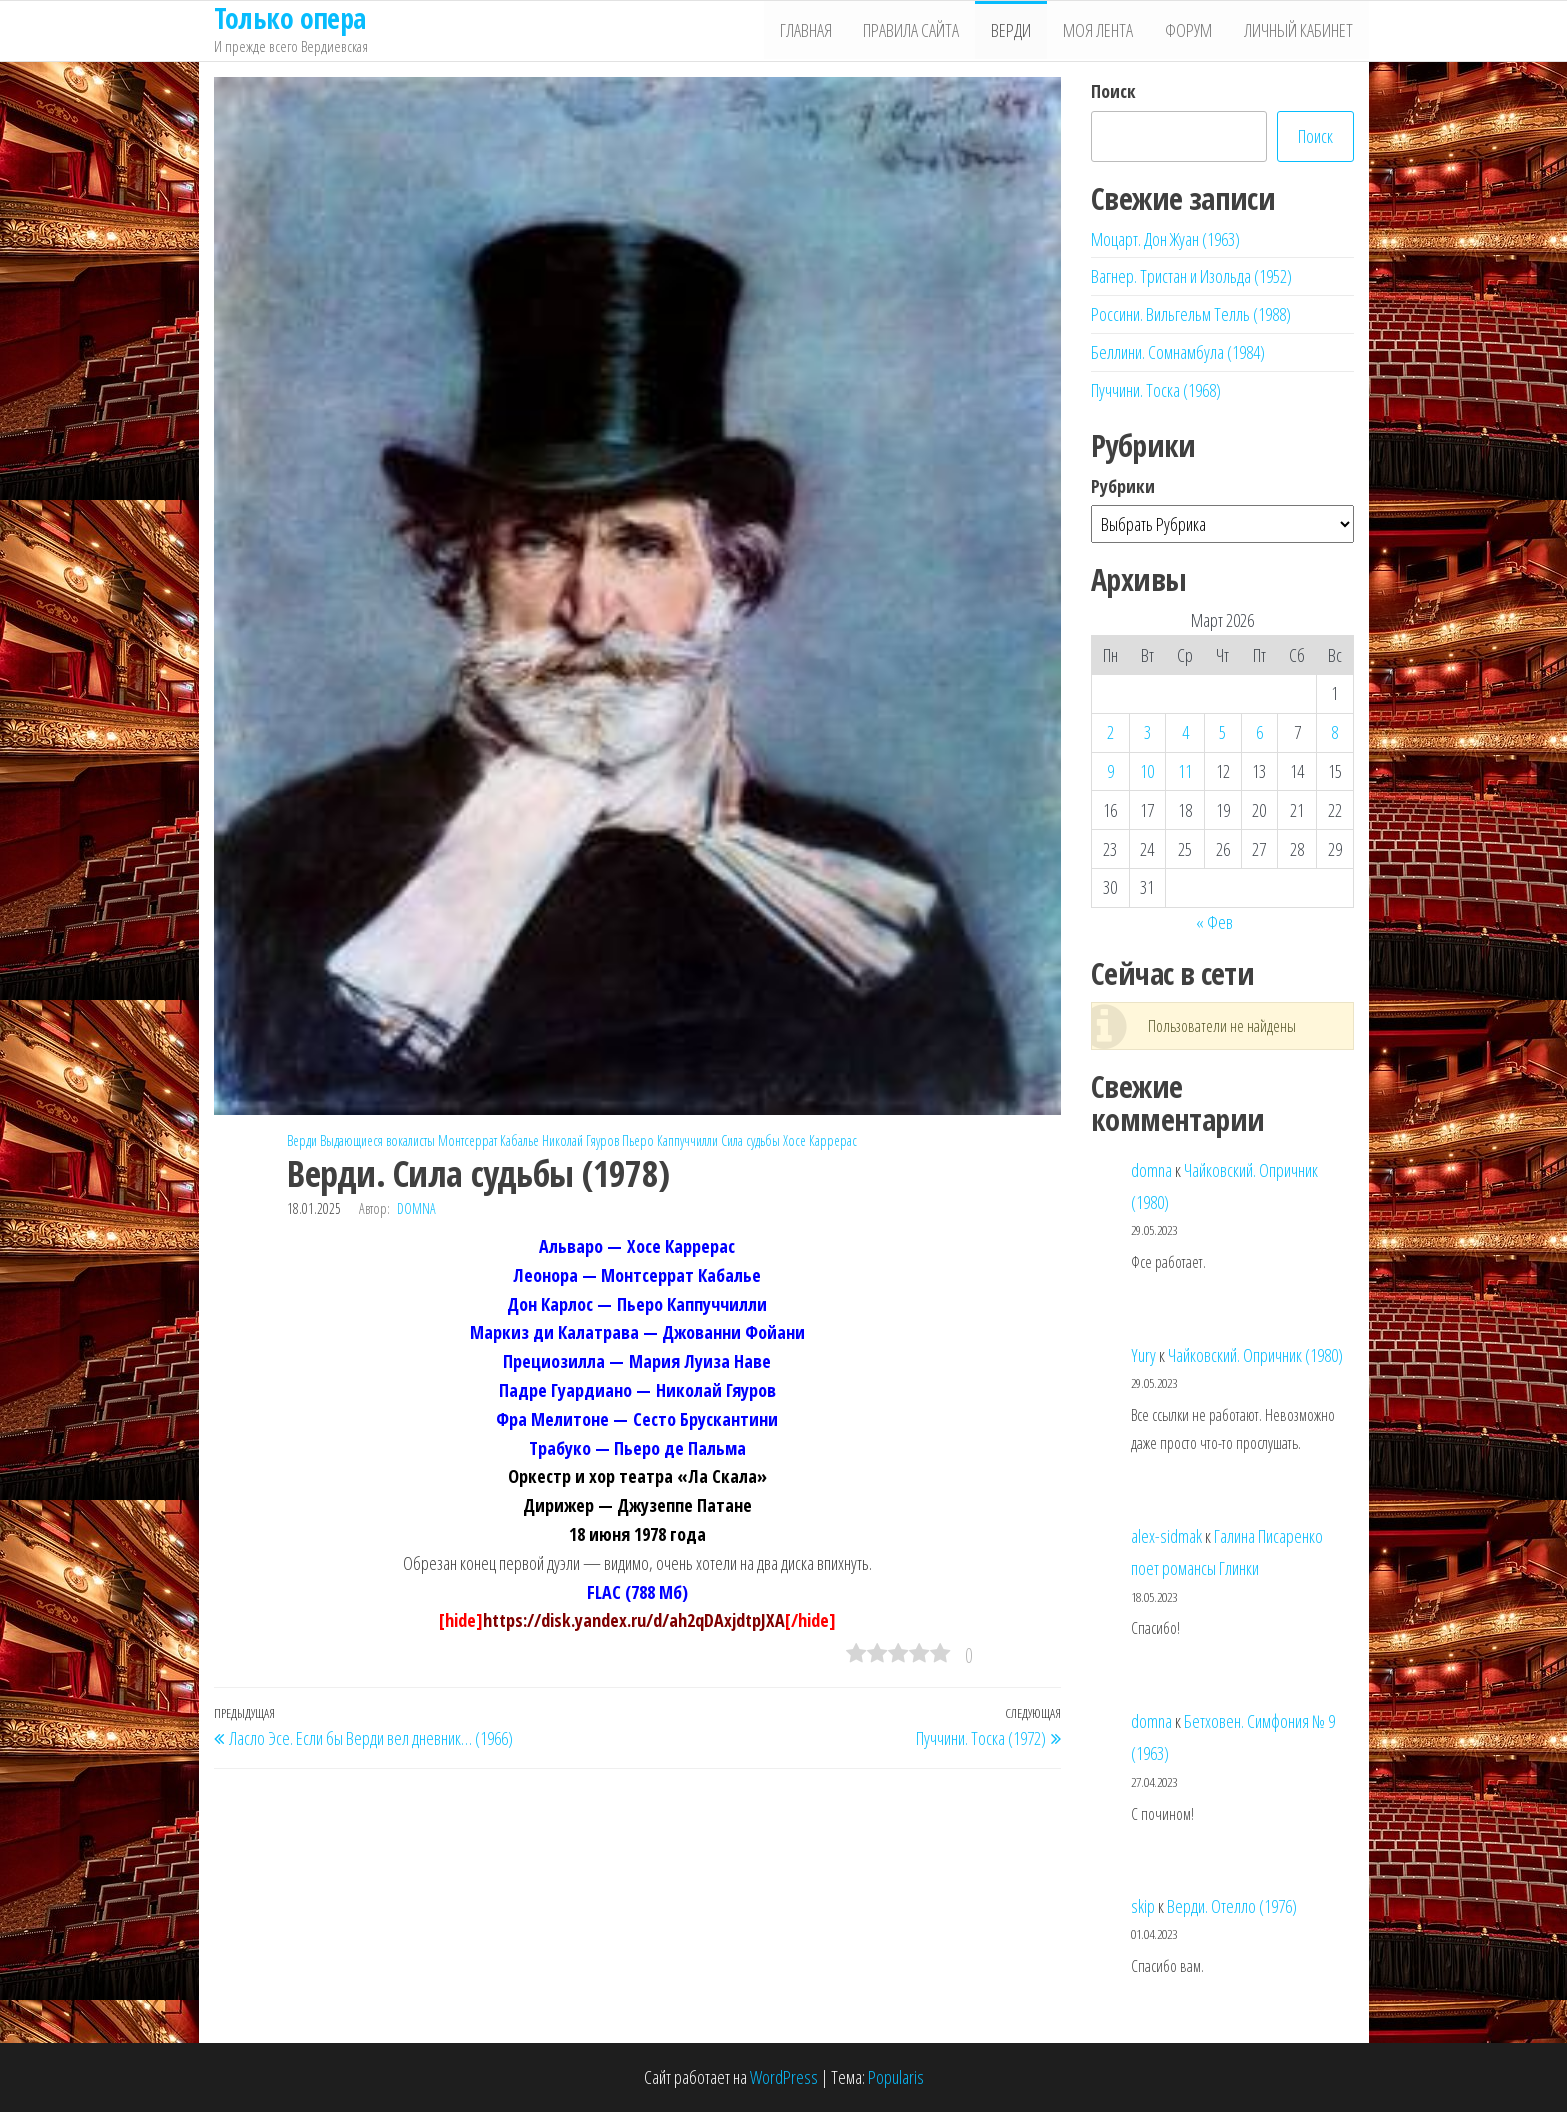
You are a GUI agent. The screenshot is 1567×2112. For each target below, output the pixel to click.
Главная (816, 31)
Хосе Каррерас (820, 1140)
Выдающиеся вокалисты (377, 1140)
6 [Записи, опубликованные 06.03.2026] (1259, 732)
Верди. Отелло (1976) (1232, 1906)
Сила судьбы (750, 1140)
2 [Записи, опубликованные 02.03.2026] (1110, 732)
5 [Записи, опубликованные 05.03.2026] (1222, 732)
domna (416, 1208)
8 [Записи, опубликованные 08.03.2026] (1334, 732)
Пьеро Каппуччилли (670, 1140)
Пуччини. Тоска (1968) (1156, 390)
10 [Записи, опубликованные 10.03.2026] (1147, 771)
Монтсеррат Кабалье (488, 1140)
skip (1143, 1906)
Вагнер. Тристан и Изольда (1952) (1191, 276)
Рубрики (1123, 486)
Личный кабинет (1299, 31)
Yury (1143, 1355)
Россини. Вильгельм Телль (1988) (1191, 314)
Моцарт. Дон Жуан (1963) (1165, 239)
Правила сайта (920, 31)
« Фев (1214, 922)
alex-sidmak (1166, 1536)
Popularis (896, 2077)
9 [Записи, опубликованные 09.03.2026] (1110, 771)
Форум (1191, 31)
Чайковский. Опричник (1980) (1255, 1355)
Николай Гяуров (580, 1140)
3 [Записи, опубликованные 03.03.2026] (1147, 732)
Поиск (1113, 91)
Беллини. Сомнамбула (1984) (1178, 352)
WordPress (784, 2077)
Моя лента (1103, 31)
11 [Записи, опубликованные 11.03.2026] (1185, 771)
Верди (1018, 31)
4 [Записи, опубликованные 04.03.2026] (1185, 732)
